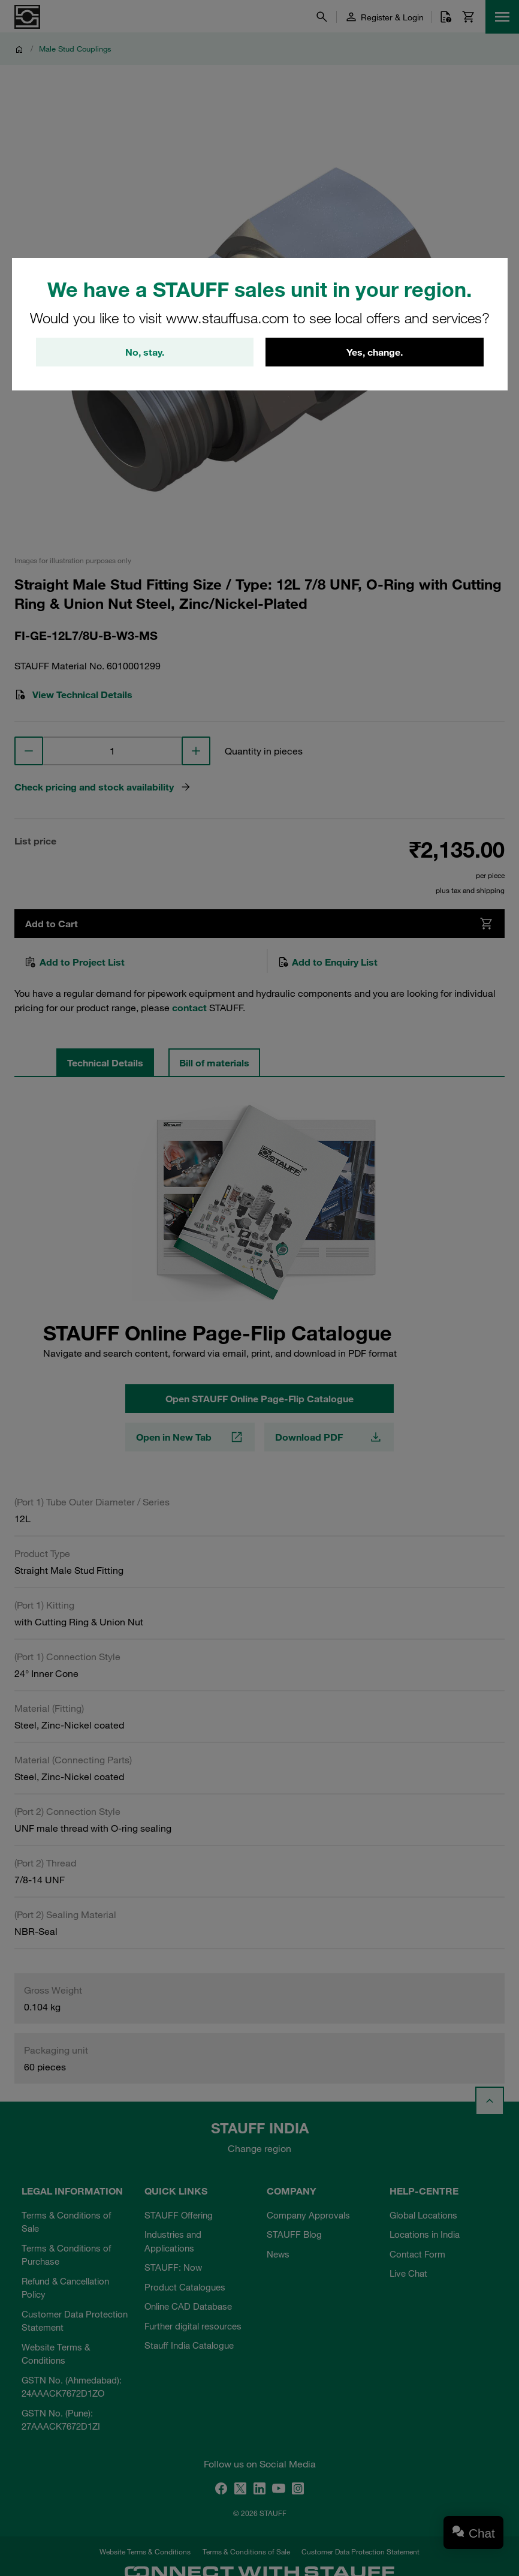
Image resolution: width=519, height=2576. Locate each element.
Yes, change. (374, 352)
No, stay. (144, 352)
